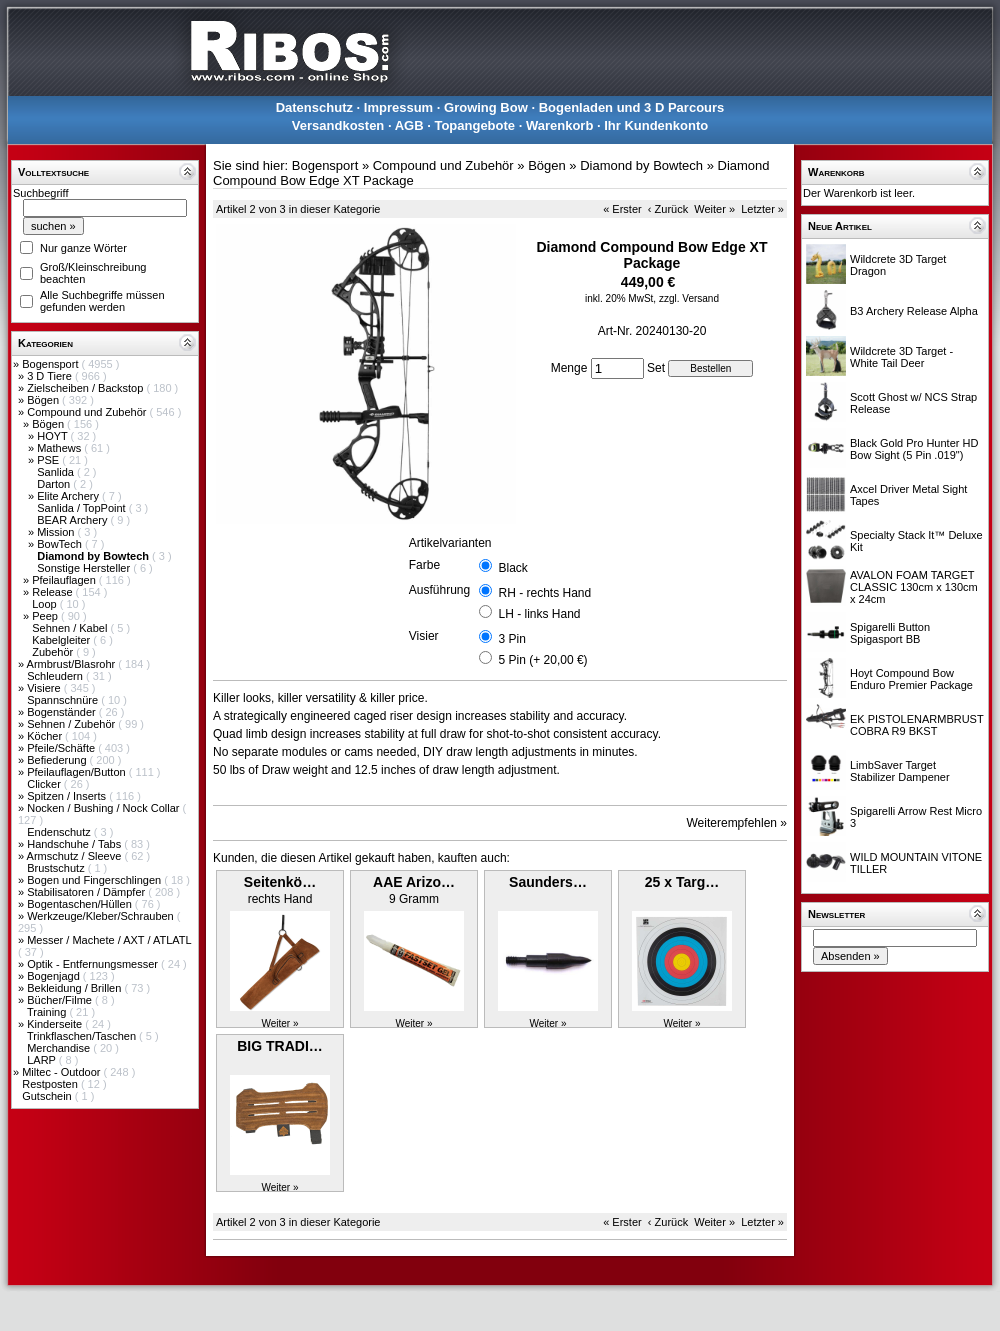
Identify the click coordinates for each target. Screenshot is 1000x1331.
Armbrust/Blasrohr (73, 664)
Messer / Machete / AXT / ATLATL (109, 940)
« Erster (622, 209)
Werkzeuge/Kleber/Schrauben (102, 916)
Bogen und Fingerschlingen (95, 880)
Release (53, 592)
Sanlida (57, 472)
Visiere (45, 688)
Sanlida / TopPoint (83, 508)
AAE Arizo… (414, 882)
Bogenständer (63, 712)
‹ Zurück (668, 209)
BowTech (61, 544)
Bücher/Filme (61, 1000)
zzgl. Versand (689, 298)
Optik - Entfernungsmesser (94, 964)
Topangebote (474, 125)
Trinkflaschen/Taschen (83, 1036)
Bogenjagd (55, 976)
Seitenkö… (280, 882)
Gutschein (48, 1096)
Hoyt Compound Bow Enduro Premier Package (911, 679)
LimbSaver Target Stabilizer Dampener (900, 771)
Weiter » (714, 209)
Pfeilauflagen (65, 580)
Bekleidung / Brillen (75, 988)
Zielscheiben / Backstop (86, 388)
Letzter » (762, 209)
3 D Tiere (51, 376)
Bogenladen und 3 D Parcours (632, 107)
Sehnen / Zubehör (72, 724)
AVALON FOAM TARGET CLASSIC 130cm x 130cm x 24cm (914, 587)
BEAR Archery (73, 520)
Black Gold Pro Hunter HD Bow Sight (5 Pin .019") (914, 449)
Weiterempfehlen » (737, 823)
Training (48, 1012)
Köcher (46, 736)
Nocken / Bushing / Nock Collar (104, 808)
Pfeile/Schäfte (62, 748)
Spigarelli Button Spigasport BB (890, 633)
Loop (46, 604)
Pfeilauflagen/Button (78, 772)
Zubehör (54, 652)
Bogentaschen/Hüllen (81, 904)
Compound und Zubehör (88, 412)
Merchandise (60, 1048)
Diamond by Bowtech (641, 165)
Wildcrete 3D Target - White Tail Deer (901, 357)
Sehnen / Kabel (71, 628)
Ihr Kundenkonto (656, 125)
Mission (57, 532)
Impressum (398, 107)
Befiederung (58, 760)
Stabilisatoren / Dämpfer (87, 892)
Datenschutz (314, 107)
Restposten (51, 1084)
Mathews (60, 448)
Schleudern (56, 676)
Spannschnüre (64, 700)
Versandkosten (338, 125)
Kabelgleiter (62, 640)
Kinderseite (56, 1024)
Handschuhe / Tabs (75, 844)
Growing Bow (486, 107)
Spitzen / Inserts (68, 796)
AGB (409, 125)
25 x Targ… (682, 882)
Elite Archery (69, 496)
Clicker (45, 784)
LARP (43, 1060)
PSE (49, 460)
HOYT (53, 436)
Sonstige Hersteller (85, 568)
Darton (55, 484)
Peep (46, 616)
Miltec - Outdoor (62, 1072)
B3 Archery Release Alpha (914, 311)
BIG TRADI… (280, 1046)
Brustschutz (57, 868)
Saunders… (548, 882)
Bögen (44, 400)
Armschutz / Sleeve (76, 856)
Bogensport (51, 364)
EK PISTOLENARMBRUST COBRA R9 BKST (916, 725)
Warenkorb (559, 125)
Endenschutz (60, 832)
